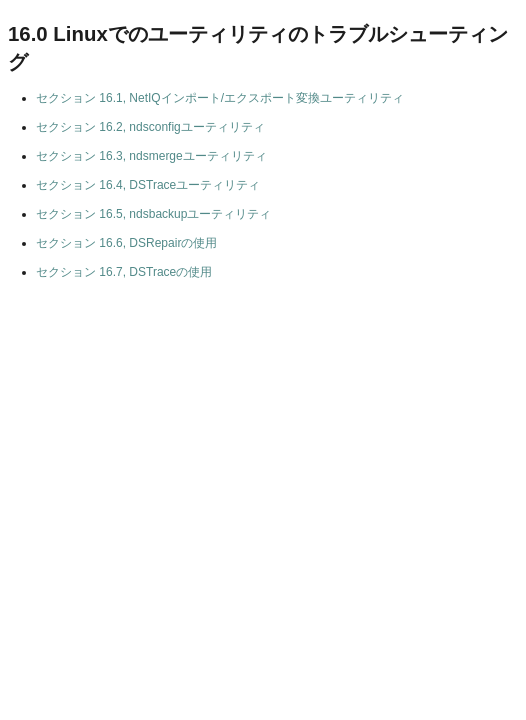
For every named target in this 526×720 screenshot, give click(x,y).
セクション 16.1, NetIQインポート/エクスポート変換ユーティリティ (220, 98)
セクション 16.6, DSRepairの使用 (126, 243)
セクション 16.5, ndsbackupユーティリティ (153, 214)
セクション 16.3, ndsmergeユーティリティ (151, 156)
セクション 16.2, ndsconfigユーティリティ (150, 127)
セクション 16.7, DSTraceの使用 (124, 272)
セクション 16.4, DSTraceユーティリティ (148, 185)
